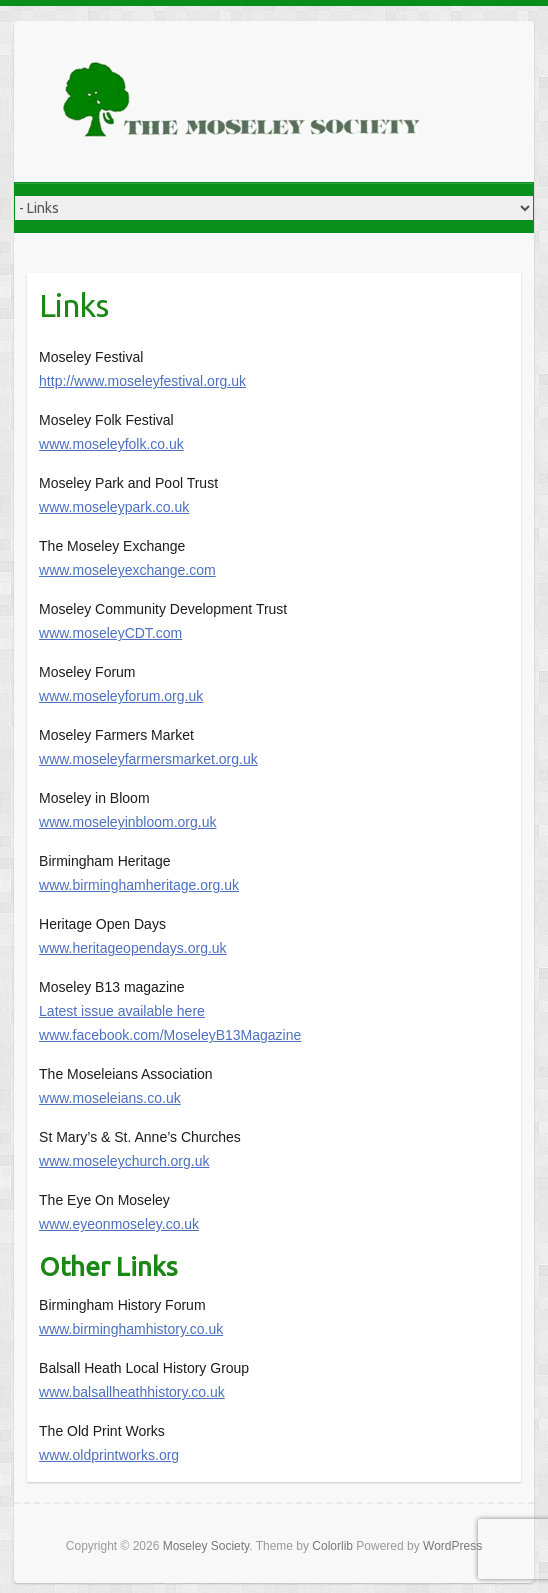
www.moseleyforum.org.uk (121, 696)
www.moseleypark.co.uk (114, 507)
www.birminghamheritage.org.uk (139, 885)
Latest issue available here (122, 1011)
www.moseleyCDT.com (110, 633)
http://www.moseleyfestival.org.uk (142, 381)
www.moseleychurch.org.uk (124, 1161)
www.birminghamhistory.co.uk (131, 1329)
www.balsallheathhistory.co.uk (132, 1392)
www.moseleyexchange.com (127, 570)
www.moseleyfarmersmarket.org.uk (148, 759)
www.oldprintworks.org (109, 1455)
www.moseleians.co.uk (110, 1098)
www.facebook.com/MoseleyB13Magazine (170, 1035)
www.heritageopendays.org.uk (133, 948)
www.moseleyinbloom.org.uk (127, 822)
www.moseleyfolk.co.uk (111, 444)
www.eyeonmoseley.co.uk (119, 1224)
